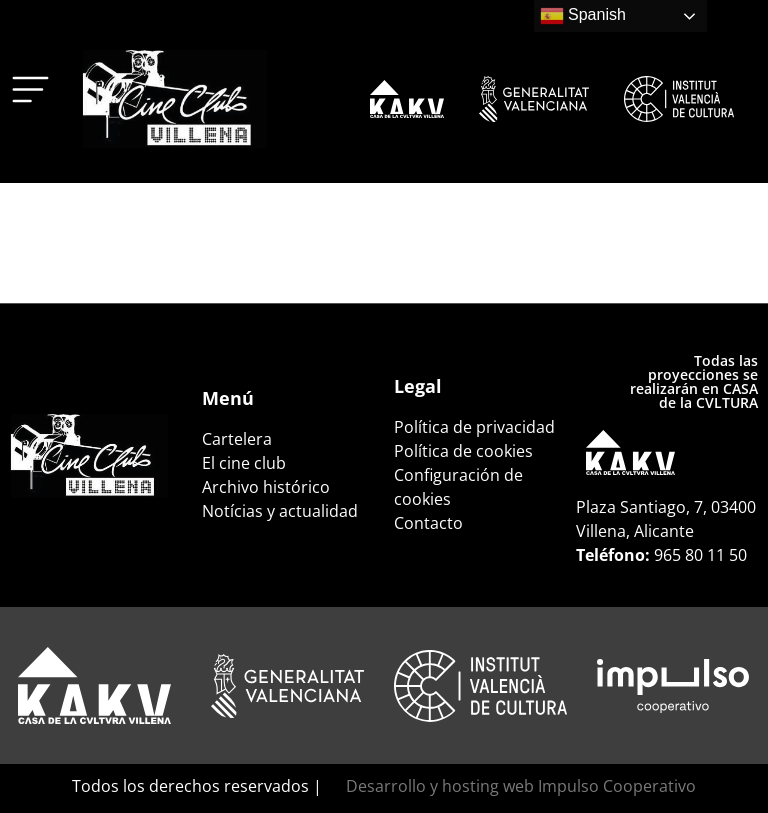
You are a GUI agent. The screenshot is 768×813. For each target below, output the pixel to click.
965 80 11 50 (700, 555)
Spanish (583, 16)
